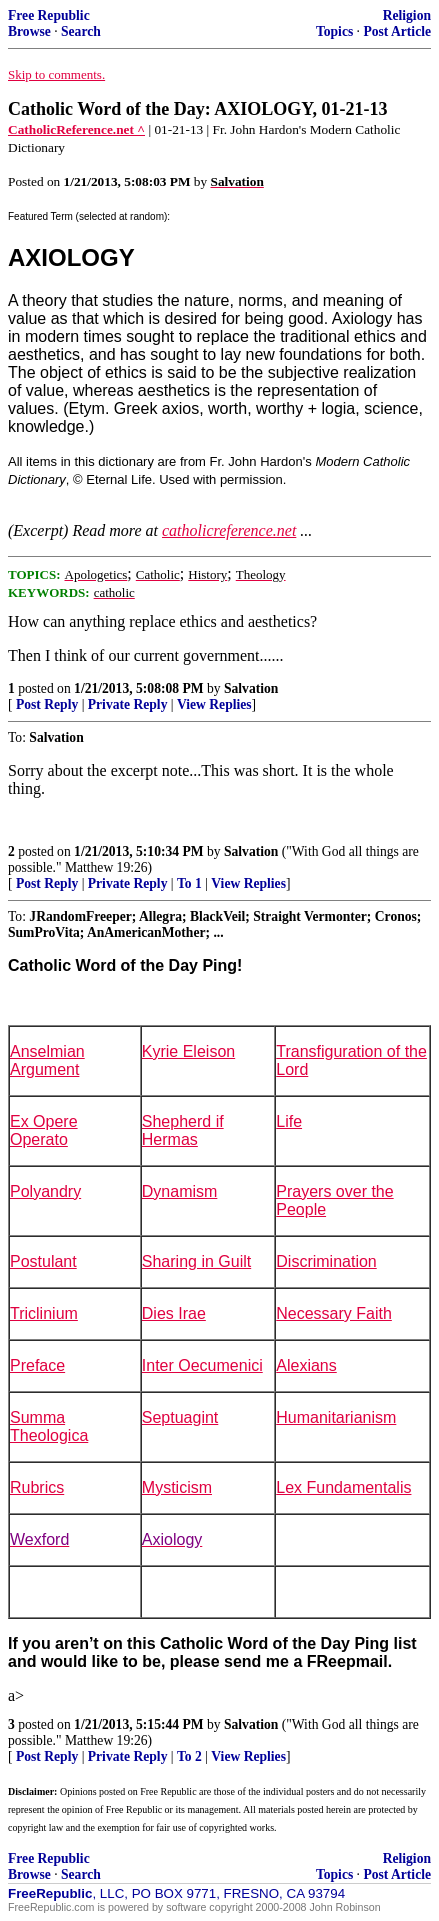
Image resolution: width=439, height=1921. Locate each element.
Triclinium (44, 1313)
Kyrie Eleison (188, 1051)
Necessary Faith (334, 1313)
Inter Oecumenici (202, 1365)
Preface (37, 1365)
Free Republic (49, 15)
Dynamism (180, 1191)
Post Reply (47, 704)
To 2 (189, 1756)
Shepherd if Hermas (183, 1130)
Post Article (397, 31)
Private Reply (128, 704)
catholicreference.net (229, 530)
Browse (29, 31)
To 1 (189, 883)
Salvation (251, 688)
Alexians (306, 1365)
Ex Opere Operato (44, 1130)
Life (289, 1121)
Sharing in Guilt (196, 1261)
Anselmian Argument (47, 1060)
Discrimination (326, 1261)
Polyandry (45, 1191)
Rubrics (37, 1487)
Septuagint (180, 1417)
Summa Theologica (49, 1426)
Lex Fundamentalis (343, 1487)
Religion (407, 15)
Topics (334, 31)
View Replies (214, 704)
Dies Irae (174, 1313)
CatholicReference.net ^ (76, 129)
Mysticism (177, 1487)
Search (81, 31)
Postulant (43, 1261)
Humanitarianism (336, 1417)
